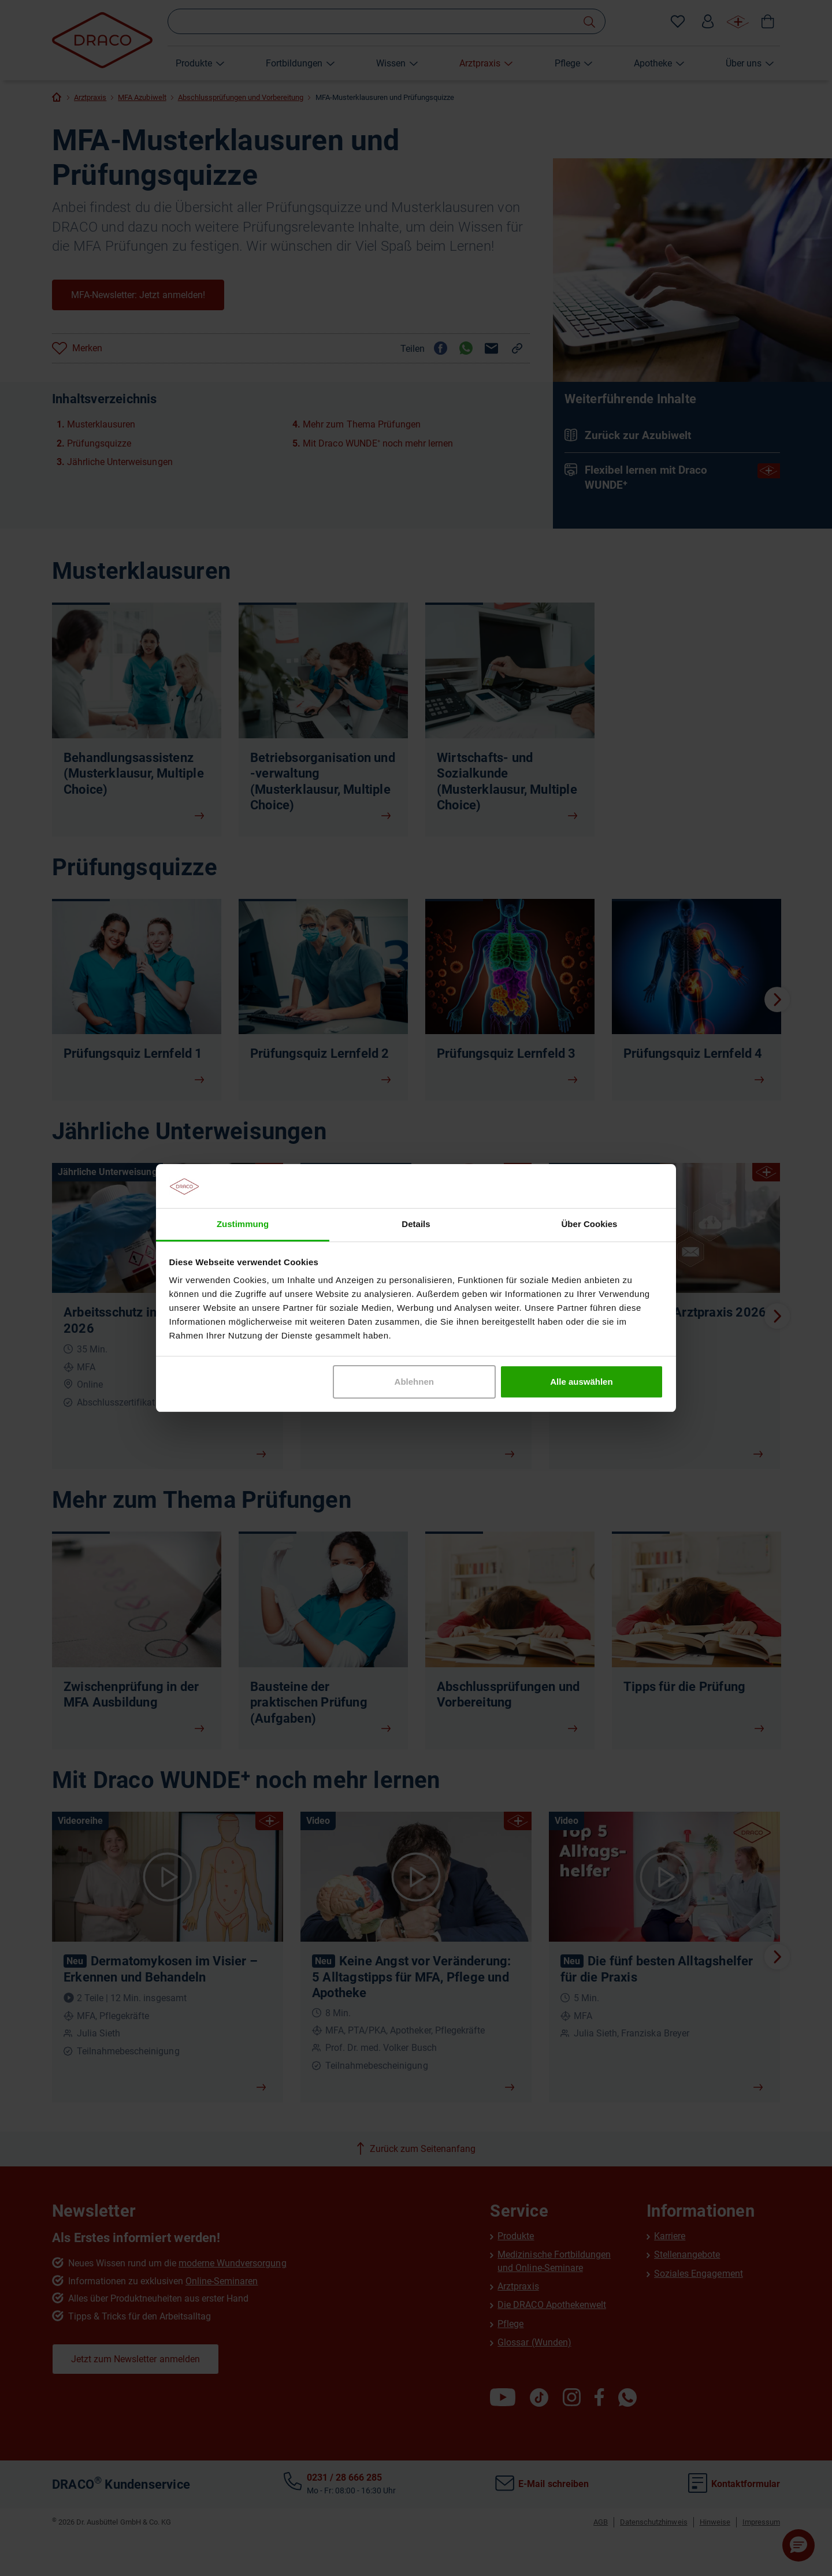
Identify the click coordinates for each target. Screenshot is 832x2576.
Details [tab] (416, 1224)
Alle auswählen (581, 1381)
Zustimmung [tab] (243, 1224)
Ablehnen (414, 1381)
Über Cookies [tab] (590, 1224)
